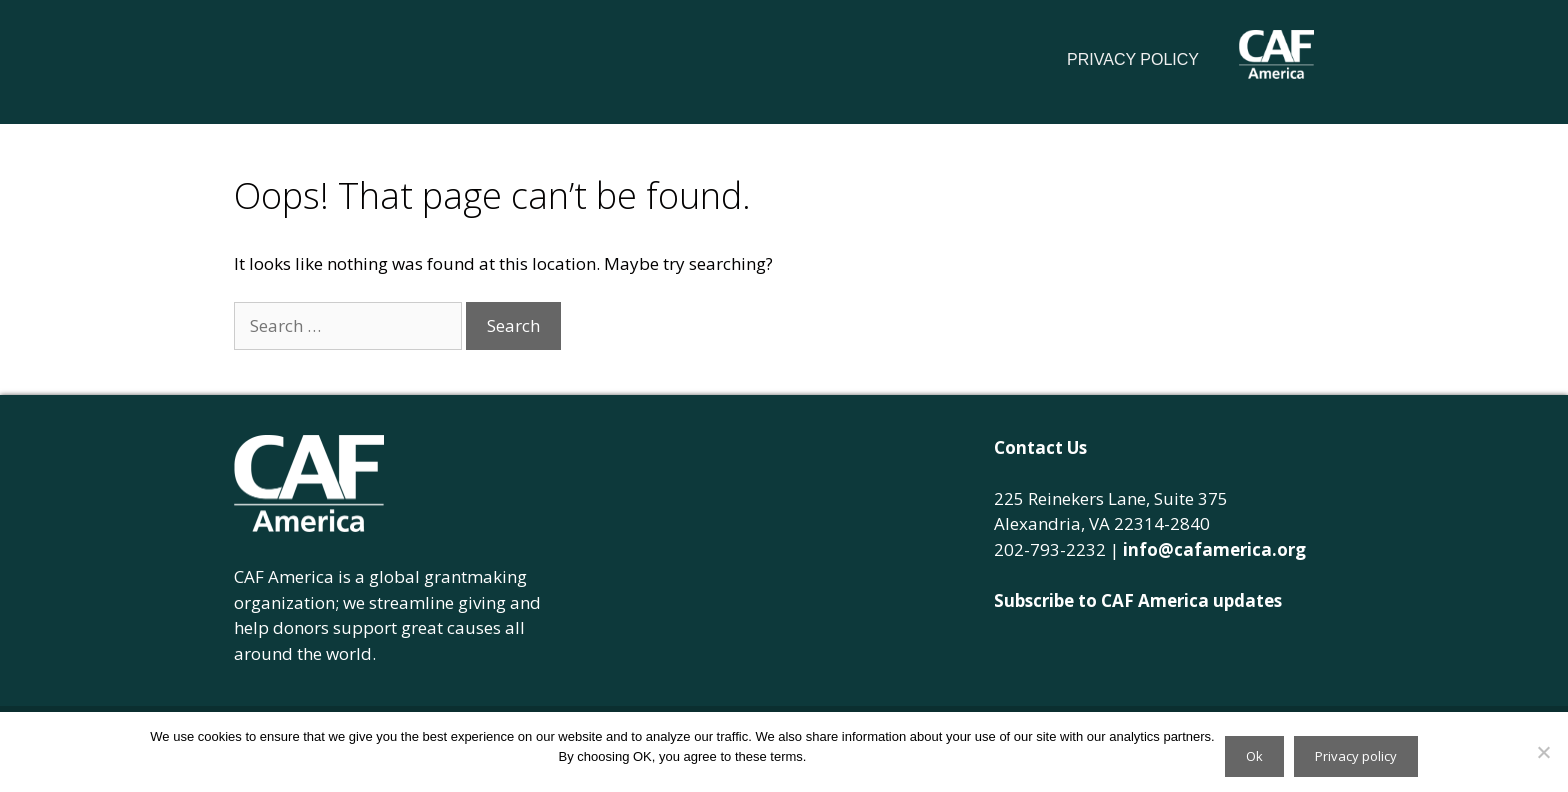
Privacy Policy (1133, 59)
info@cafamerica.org (1214, 549)
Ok (1254, 756)
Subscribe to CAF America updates (1138, 600)
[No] (1543, 752)
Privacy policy (1356, 756)
